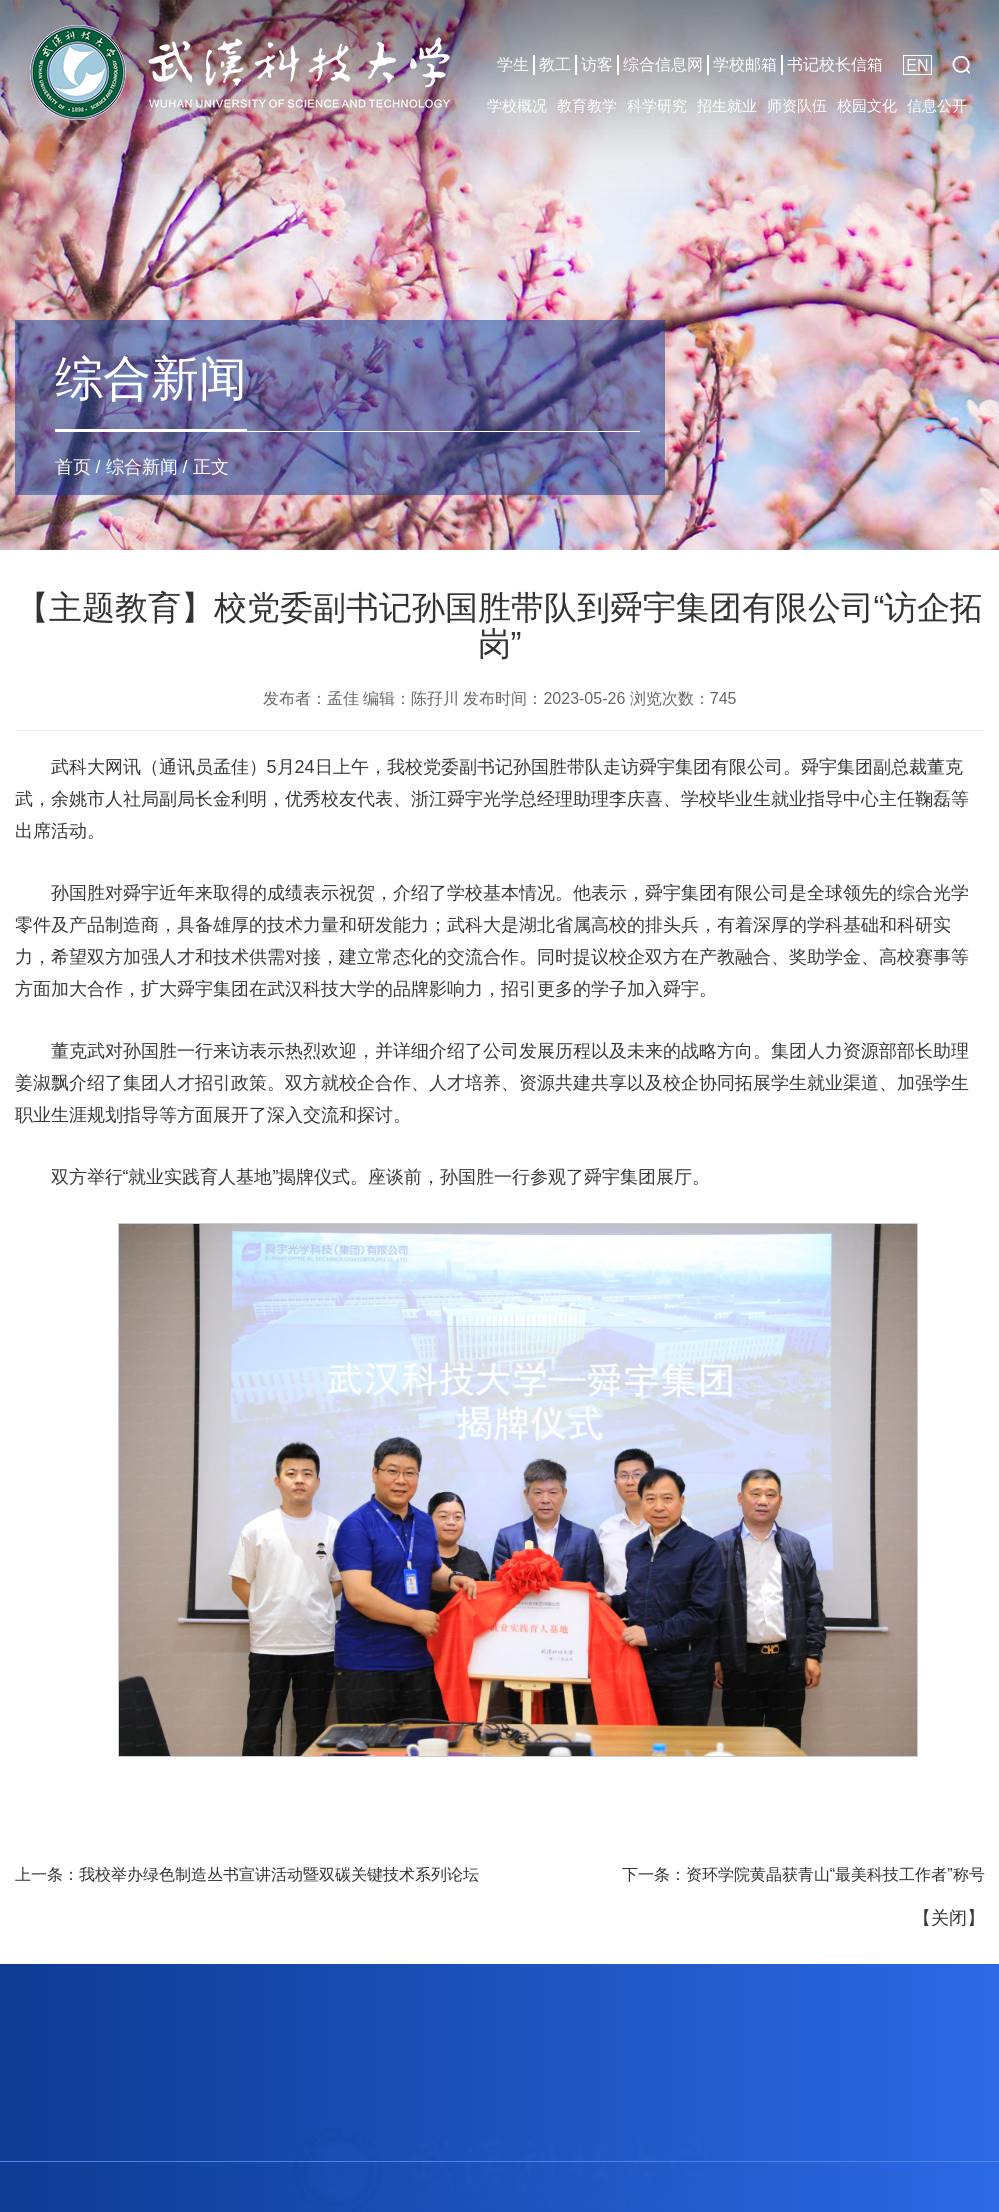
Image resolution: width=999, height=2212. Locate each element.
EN (917, 65)
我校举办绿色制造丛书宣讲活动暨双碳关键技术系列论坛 (279, 1874)
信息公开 (937, 105)
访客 (597, 64)
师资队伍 (797, 105)
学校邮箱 (745, 64)
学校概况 (517, 105)
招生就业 (727, 105)
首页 (73, 467)
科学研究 (657, 105)
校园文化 (867, 105)
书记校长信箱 (835, 64)
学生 (513, 64)
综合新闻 (142, 467)
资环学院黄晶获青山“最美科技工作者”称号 (835, 1874)
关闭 (949, 1918)
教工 (555, 64)
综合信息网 (663, 64)
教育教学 (587, 105)
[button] (961, 65)
